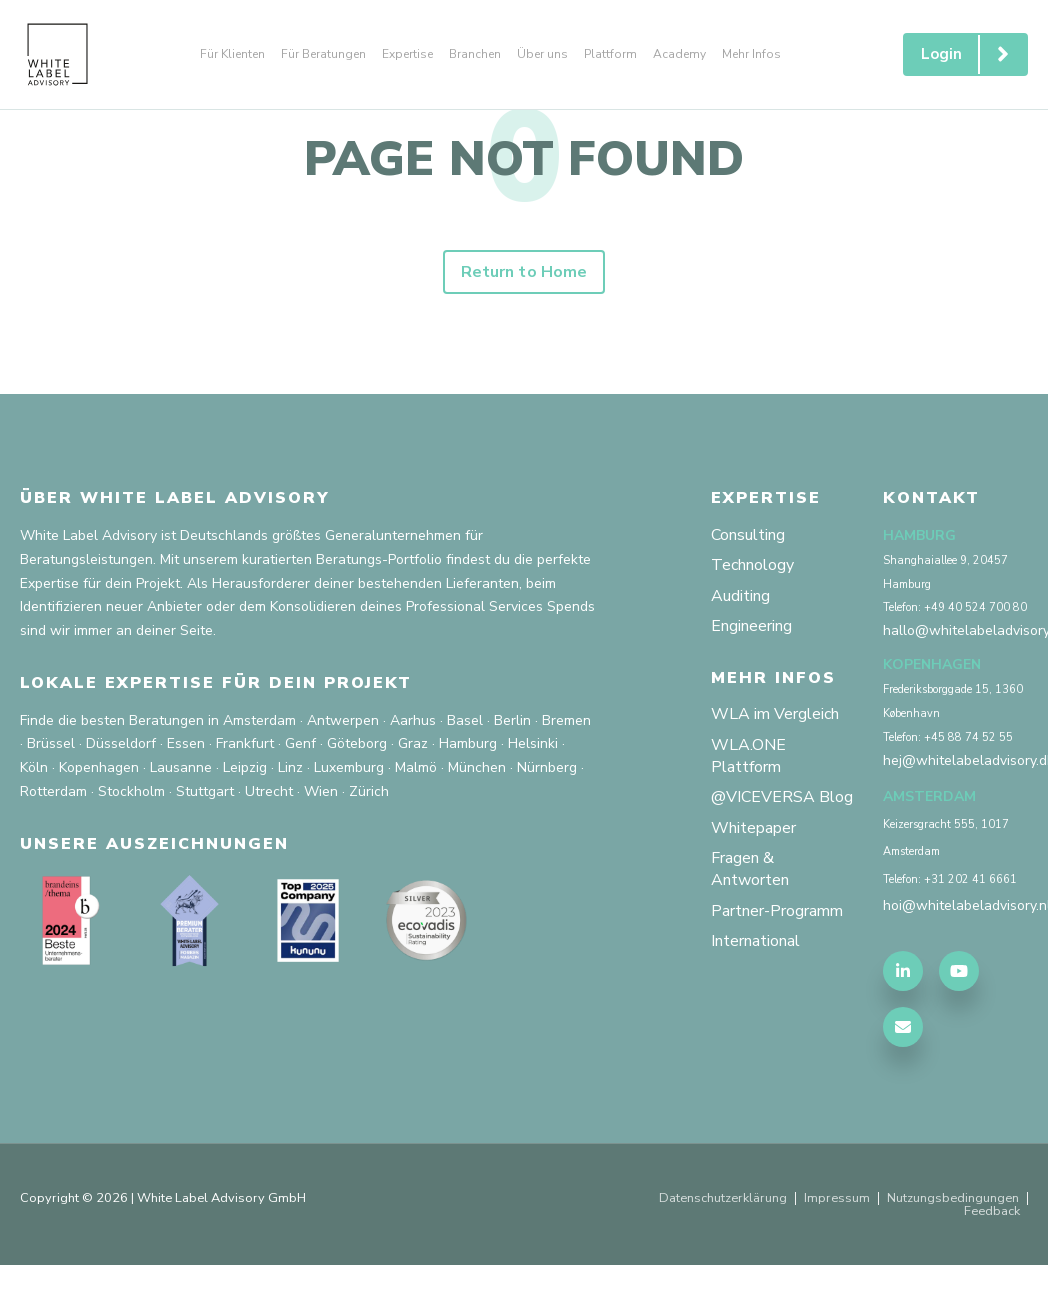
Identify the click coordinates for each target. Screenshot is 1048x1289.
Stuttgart (205, 791)
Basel (465, 720)
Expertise (407, 54)
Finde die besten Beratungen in (119, 720)
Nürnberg (547, 767)
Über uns (542, 54)
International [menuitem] (755, 941)
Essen (186, 743)
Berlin (512, 720)
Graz (413, 743)
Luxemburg (349, 767)
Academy (679, 54)
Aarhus (413, 720)
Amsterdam (259, 720)
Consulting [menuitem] (748, 535)
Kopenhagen (99, 767)
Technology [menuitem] (752, 565)
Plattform (610, 54)
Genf (300, 743)
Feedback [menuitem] (992, 1211)
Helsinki (533, 743)
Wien (321, 791)
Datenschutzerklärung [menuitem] (723, 1198)
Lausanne (181, 767)
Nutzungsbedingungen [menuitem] (953, 1198)
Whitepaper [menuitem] (753, 828)
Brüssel (51, 743)
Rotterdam (53, 791)
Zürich (369, 791)
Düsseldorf (121, 743)
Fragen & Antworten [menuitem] (750, 869)
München (477, 767)
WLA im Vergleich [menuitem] (775, 714)
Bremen (566, 720)
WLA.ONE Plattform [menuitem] (748, 756)
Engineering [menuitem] (751, 626)
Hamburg (468, 743)
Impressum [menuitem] (837, 1198)
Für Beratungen (323, 54)
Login (973, 54)
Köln (34, 767)
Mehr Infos (751, 54)
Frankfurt (245, 743)
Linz (290, 767)
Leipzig (245, 767)
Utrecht (269, 791)
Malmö (416, 767)
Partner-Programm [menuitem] (777, 911)
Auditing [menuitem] (740, 596)
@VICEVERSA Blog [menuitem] (782, 797)
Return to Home (524, 272)
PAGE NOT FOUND (524, 159)
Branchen (475, 54)
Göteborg (357, 743)
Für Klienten (232, 54)
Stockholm (131, 791)
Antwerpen (343, 720)
